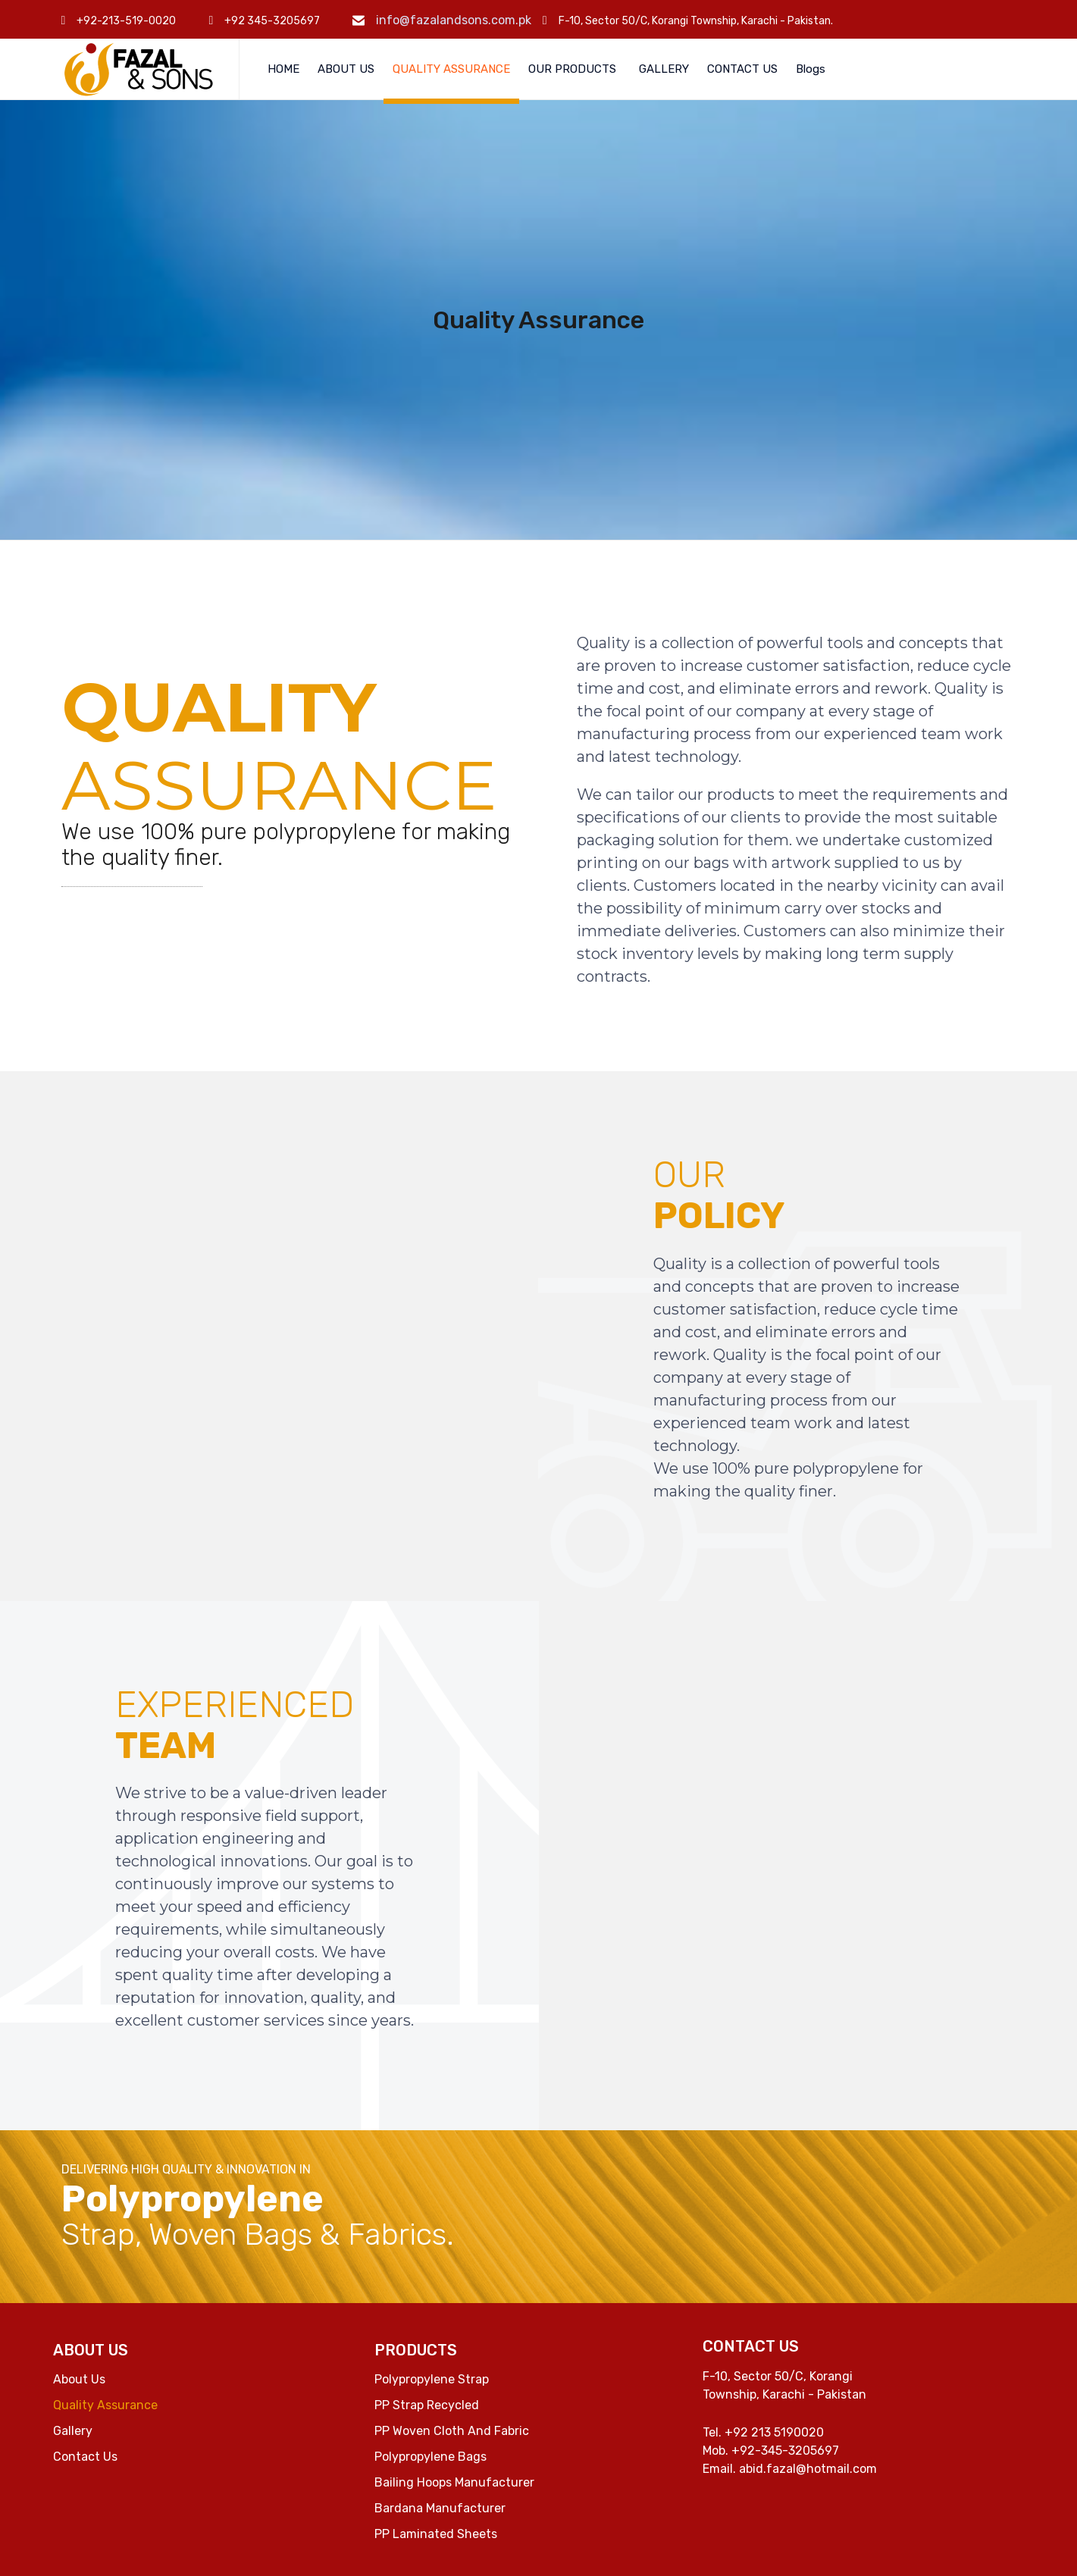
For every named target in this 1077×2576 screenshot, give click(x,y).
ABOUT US (346, 69)
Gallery (72, 2431)
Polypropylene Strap (431, 2379)
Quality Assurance (105, 2405)
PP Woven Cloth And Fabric (451, 2431)
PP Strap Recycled (426, 2405)
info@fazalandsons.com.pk (453, 20)
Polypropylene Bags (430, 2456)
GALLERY (664, 69)
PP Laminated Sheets (435, 2534)
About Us (79, 2379)
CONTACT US (742, 69)
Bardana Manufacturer (440, 2508)
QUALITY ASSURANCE (451, 69)
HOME (283, 69)
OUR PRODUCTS (572, 69)
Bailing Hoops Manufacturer (454, 2482)
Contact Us (85, 2456)
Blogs (810, 69)
